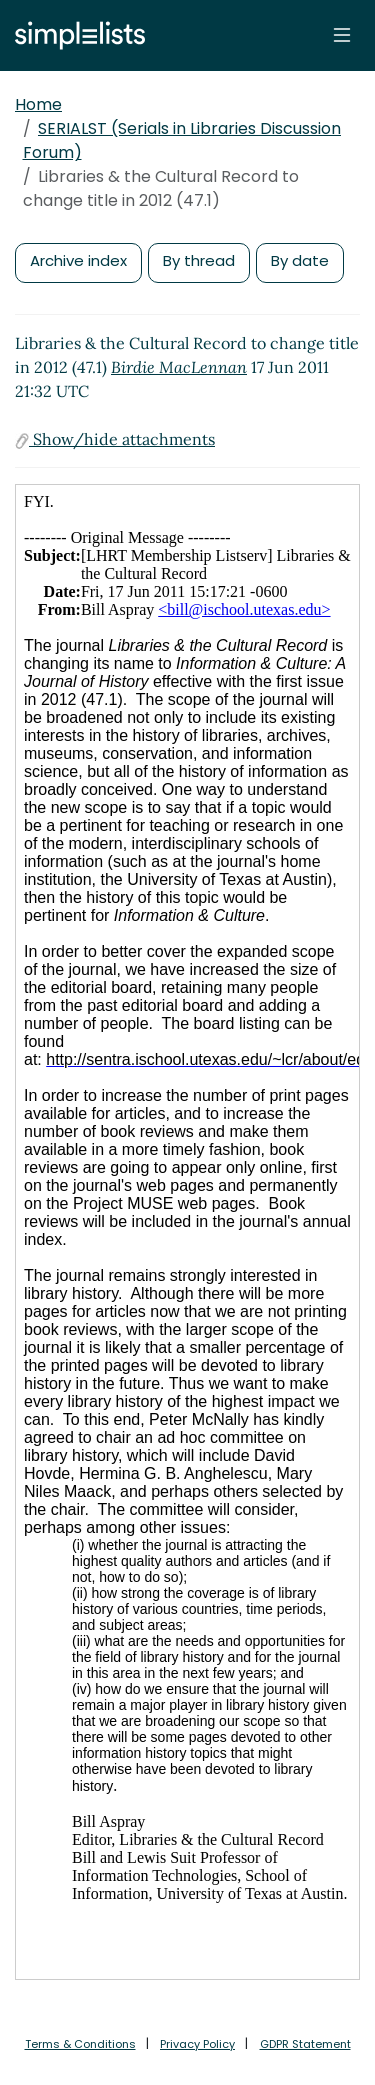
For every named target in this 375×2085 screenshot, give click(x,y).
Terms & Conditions (80, 2044)
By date (300, 260)
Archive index (78, 260)
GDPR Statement (305, 2044)
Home (38, 104)
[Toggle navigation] (342, 35)
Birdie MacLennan (179, 367)
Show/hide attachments (115, 439)
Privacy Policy (197, 2044)
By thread (199, 260)
